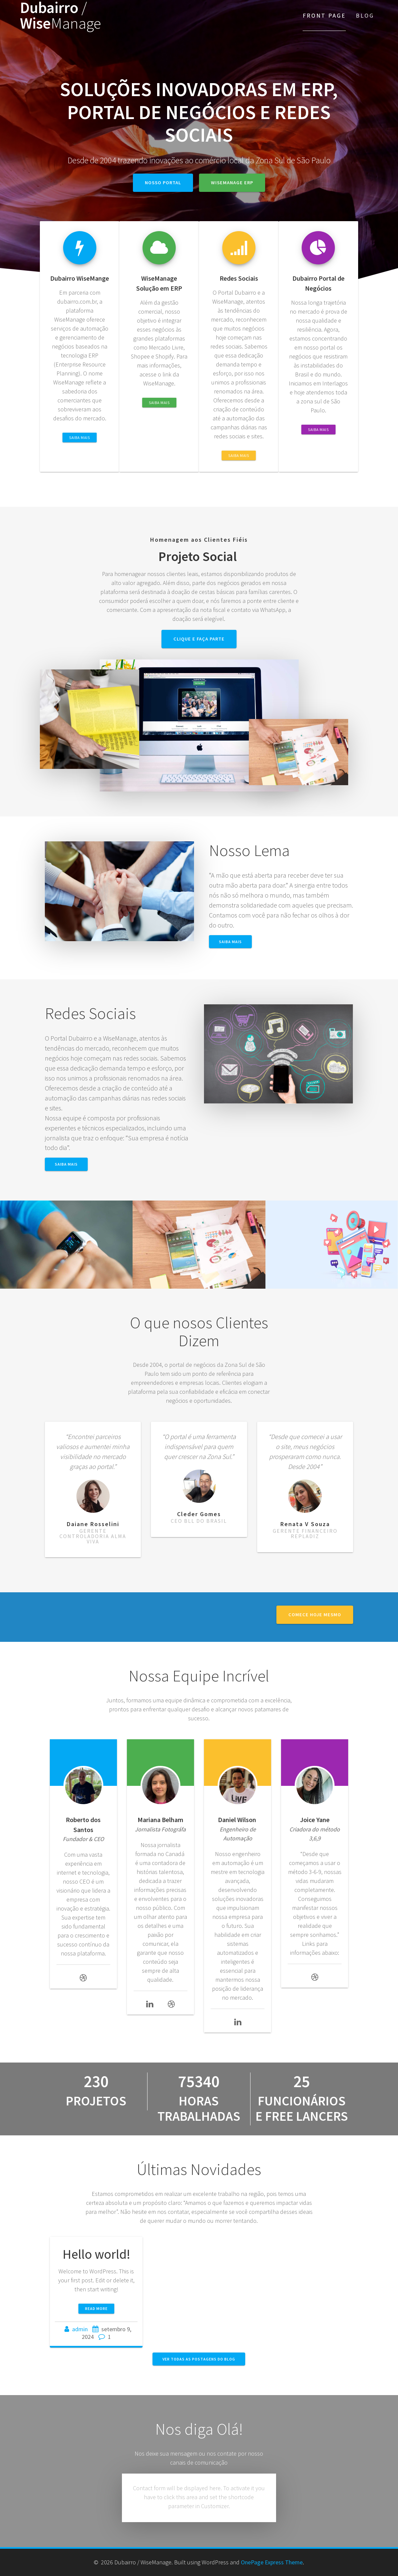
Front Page (324, 15)
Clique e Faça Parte (199, 639)
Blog (365, 15)
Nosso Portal (163, 183)
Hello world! (96, 2254)
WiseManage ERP (232, 183)
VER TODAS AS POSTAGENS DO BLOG (198, 2359)
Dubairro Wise (60, 15)
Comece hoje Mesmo (314, 1615)
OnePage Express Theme (272, 2562)
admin (80, 2329)
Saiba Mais (79, 437)
